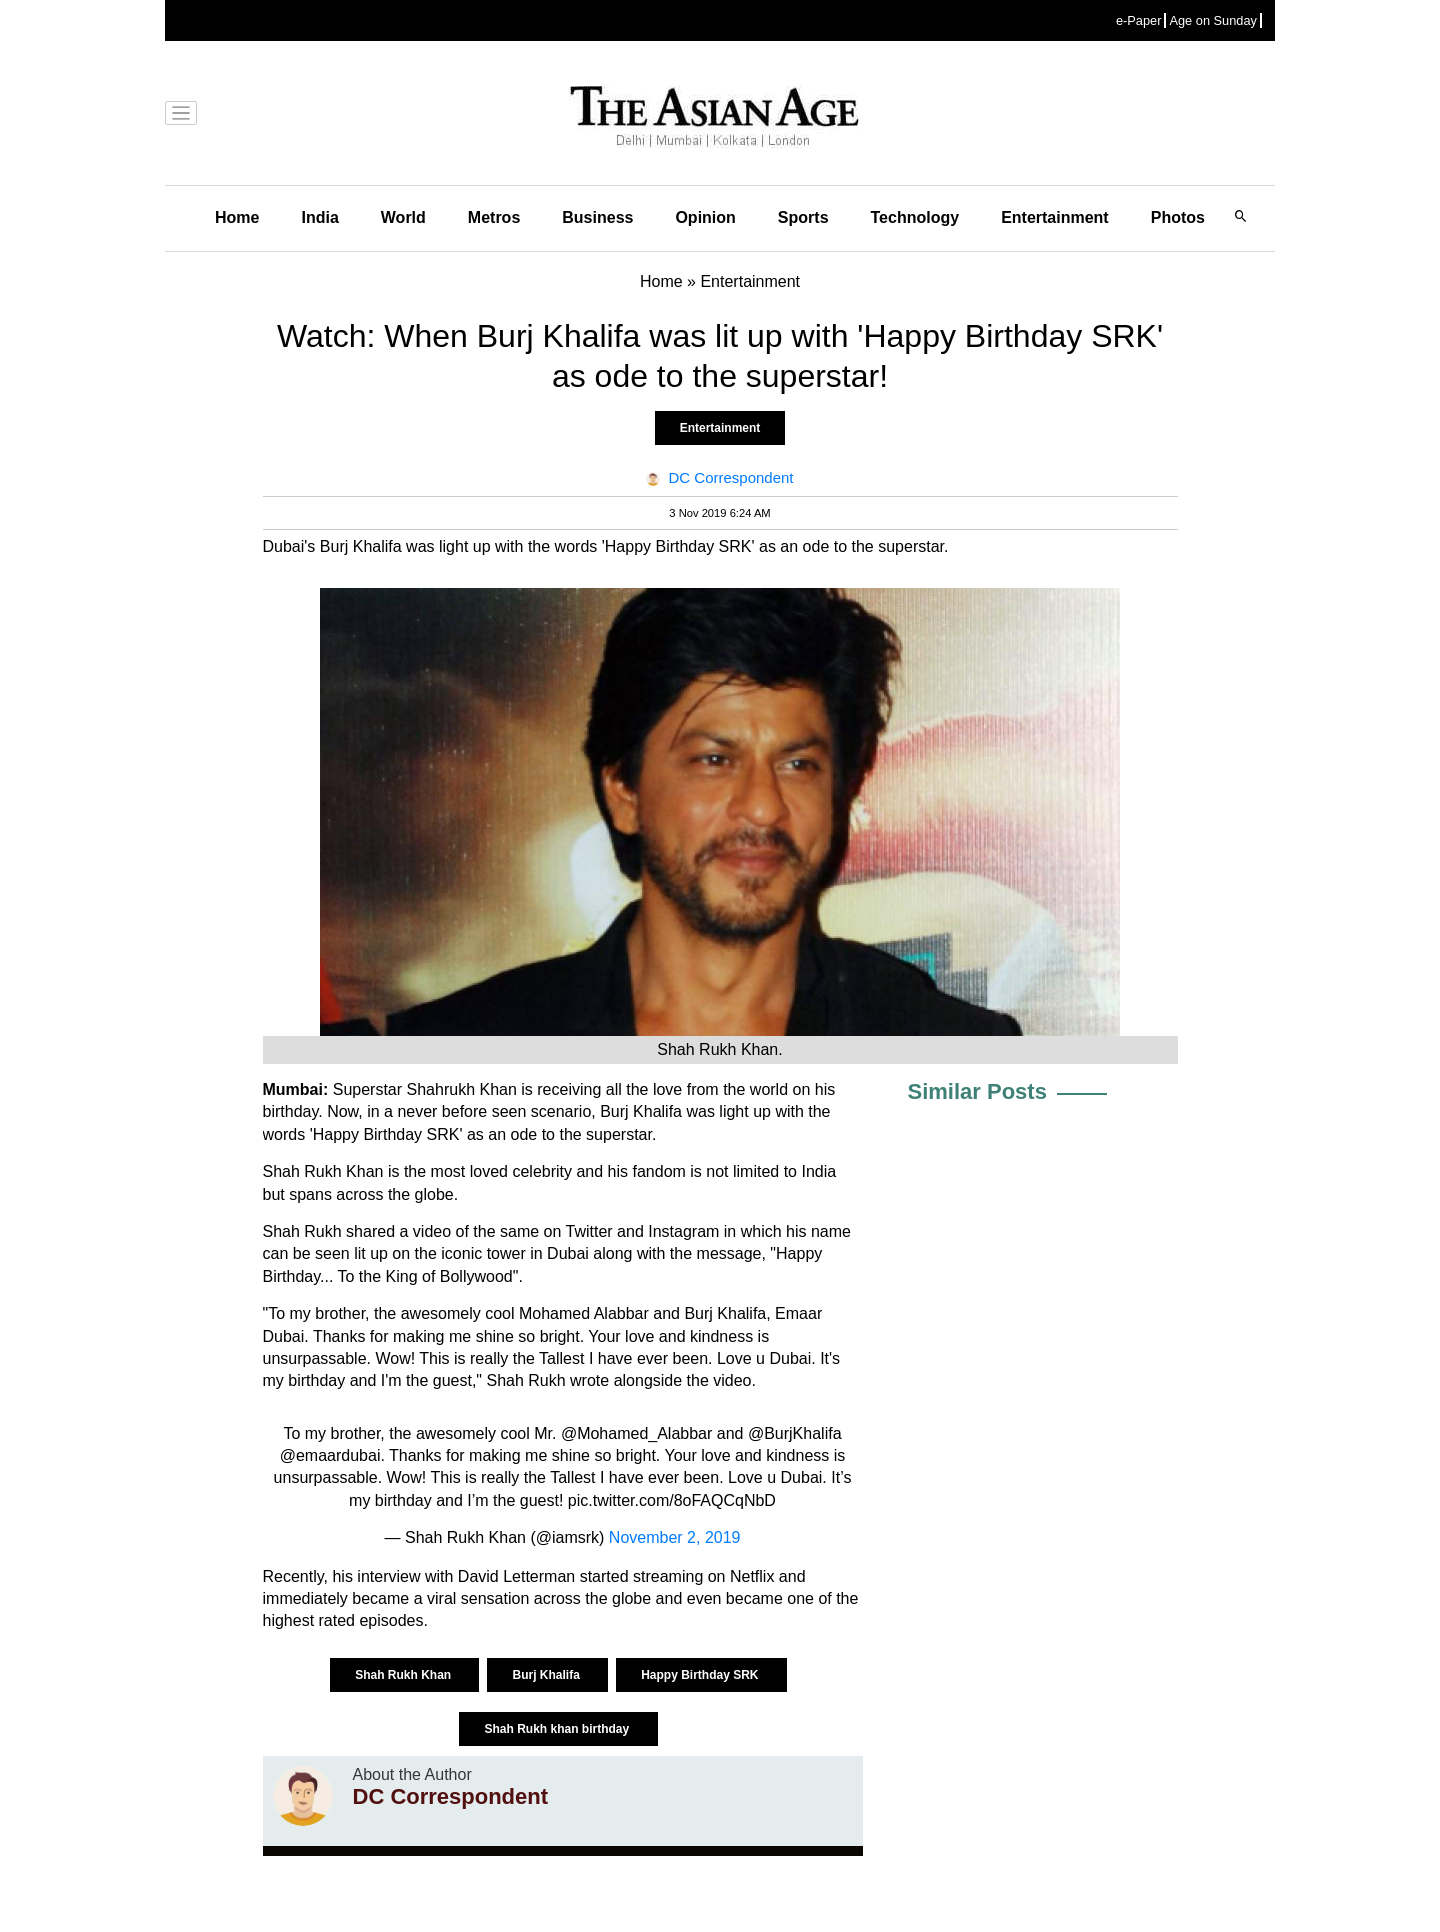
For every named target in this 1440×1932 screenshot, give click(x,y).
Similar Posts (977, 1091)
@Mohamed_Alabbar (636, 1433)
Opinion (705, 217)
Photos (1178, 217)
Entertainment (1055, 217)
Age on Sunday (1213, 20)
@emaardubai (330, 1455)
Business (597, 217)
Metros (494, 217)
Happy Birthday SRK (701, 1675)
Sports (803, 217)
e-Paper (1139, 20)
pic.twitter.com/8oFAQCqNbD (672, 1500)
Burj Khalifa (547, 1675)
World (403, 217)
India (319, 217)
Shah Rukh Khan (404, 1675)
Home (237, 217)
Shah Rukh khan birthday (558, 1729)
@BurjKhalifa (795, 1433)
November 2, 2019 (675, 1537)
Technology (915, 217)
